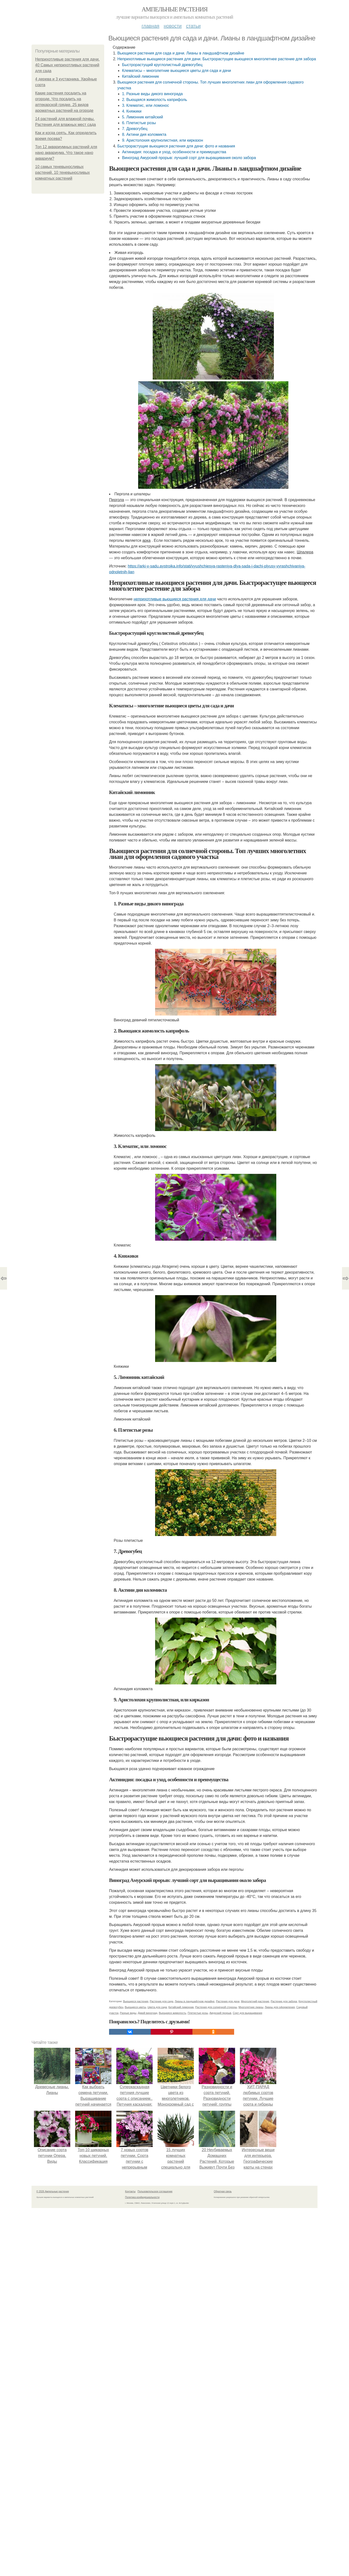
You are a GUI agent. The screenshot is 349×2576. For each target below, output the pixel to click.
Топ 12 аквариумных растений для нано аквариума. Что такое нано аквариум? (66, 153)
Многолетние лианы (250, 2007)
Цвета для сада (157, 2007)
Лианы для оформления (280, 2007)
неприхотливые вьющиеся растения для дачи (175, 599)
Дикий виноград (147, 2012)
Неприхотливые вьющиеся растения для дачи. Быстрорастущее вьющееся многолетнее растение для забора (216, 59)
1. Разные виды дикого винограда (152, 94)
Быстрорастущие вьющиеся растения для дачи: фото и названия (176, 146)
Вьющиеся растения (135, 2001)
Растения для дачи (227, 2001)
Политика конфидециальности (142, 2197)
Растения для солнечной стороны (216, 2007)
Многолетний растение (255, 2001)
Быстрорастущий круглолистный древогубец (162, 65)
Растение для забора (284, 2001)
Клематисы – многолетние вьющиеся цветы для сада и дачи (176, 71)
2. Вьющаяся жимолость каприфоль (154, 100)
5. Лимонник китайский (142, 117)
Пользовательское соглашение (155, 2191)
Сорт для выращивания (247, 2012)
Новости (173, 26)
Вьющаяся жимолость (172, 2012)
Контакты (130, 2191)
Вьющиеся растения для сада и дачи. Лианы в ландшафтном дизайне (180, 53)
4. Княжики (131, 111)
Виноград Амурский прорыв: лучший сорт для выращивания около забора (189, 158)
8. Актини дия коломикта (144, 134)
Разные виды (128, 2012)
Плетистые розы (198, 2012)
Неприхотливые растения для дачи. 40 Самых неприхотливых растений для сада (67, 65)
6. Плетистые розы (139, 123)
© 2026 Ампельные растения (52, 2191)
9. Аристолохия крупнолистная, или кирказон (162, 140)
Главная (150, 26)
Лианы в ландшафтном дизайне (194, 2001)
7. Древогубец (134, 129)
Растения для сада (161, 2001)
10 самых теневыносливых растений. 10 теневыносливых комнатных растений (62, 172)
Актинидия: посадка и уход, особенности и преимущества (174, 152)
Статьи (193, 26)
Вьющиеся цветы (135, 2007)
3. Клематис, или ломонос (145, 105)
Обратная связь (223, 2191)
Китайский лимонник (140, 76)
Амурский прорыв (220, 2012)
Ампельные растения (174, 9)
